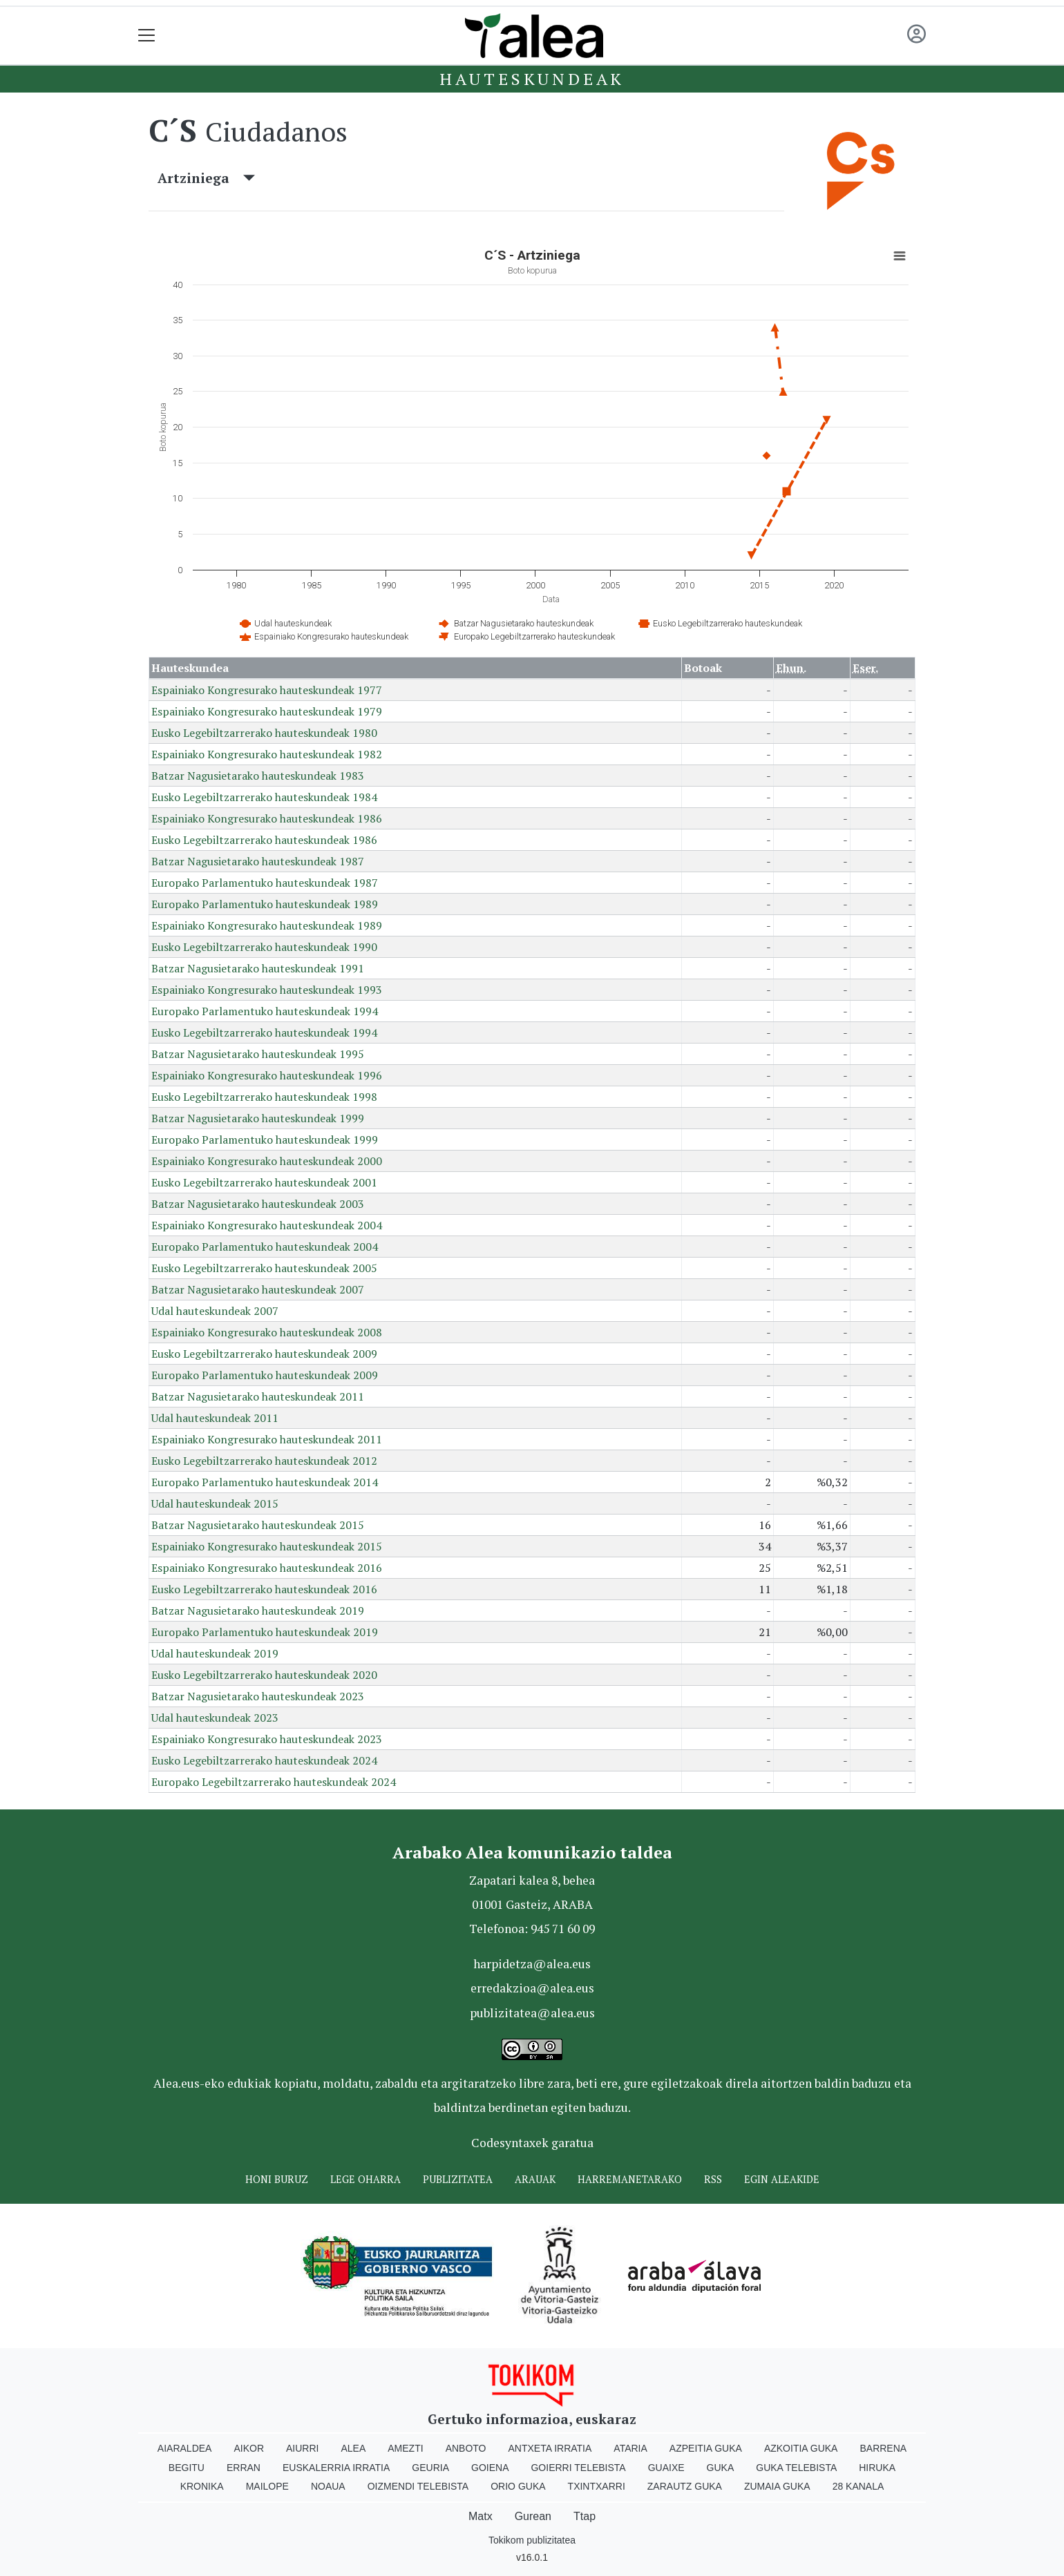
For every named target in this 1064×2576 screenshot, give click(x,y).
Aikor (249, 2448)
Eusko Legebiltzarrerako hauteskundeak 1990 (264, 946)
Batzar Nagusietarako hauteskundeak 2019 (257, 1610)
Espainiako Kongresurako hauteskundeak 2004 (266, 1225)
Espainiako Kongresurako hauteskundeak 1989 (266, 925)
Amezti (405, 2448)
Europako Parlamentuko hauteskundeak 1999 (264, 1139)
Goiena (490, 2467)
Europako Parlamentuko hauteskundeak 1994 (264, 1011)
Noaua (328, 2486)
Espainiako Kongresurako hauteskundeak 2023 (266, 1739)
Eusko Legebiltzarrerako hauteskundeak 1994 (264, 1032)
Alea (353, 2448)
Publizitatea (458, 2179)
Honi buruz (276, 2179)
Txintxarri (596, 2486)
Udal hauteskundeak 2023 (214, 1717)
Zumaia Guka (777, 2486)
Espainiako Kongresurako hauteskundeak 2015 (266, 1546)
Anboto (466, 2448)
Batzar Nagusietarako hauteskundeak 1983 (257, 775)
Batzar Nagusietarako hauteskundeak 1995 (257, 1053)
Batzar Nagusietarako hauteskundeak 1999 (257, 1118)
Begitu (187, 2467)
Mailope (267, 2486)
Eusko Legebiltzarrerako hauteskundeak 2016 (264, 1589)
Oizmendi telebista (418, 2486)
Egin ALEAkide (781, 2179)
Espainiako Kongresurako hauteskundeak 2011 (266, 1439)
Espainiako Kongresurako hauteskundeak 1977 (266, 690)
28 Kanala (858, 2486)
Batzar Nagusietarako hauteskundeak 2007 (257, 1289)
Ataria (630, 2448)
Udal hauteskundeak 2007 (214, 1310)
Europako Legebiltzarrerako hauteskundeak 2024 (273, 1781)
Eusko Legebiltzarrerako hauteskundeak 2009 (264, 1353)
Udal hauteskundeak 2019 (214, 1653)
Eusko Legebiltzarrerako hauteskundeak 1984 (264, 797)
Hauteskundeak (532, 79)
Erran (243, 2467)
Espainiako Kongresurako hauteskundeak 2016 (266, 1567)
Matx (480, 2516)
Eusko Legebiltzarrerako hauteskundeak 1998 (264, 1096)
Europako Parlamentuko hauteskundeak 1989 (264, 904)
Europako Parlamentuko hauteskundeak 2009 (264, 1375)
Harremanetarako (630, 2179)
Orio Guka (518, 2486)
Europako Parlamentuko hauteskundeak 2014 (264, 1482)
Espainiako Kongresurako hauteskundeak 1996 (266, 1075)
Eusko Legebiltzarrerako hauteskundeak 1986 (264, 839)
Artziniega (206, 177)
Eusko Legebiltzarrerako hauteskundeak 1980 (264, 732)
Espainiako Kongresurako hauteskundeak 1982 (266, 754)
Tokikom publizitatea (532, 2540)
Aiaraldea (185, 2448)
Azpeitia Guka (705, 2448)
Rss (713, 2179)
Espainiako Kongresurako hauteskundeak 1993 (266, 989)
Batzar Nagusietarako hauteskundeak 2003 (257, 1203)
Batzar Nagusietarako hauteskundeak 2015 (257, 1524)
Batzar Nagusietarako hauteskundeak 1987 (257, 861)
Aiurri (302, 2448)
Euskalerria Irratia (336, 2467)
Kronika (202, 2486)
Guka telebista (796, 2467)
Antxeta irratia (550, 2448)
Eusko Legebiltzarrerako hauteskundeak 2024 (264, 1760)
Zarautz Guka (684, 2486)
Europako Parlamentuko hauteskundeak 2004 (264, 1246)
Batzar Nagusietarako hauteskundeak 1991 (257, 968)
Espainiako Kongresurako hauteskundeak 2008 (266, 1332)
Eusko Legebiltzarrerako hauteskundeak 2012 (264, 1460)
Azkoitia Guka (801, 2448)
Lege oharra (365, 2179)
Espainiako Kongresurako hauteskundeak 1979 (266, 711)
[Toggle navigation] (147, 35)
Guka (720, 2467)
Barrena (882, 2448)
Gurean (533, 2516)
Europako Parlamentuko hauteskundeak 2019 (264, 1632)
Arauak (535, 2179)
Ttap (584, 2516)
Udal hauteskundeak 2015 (214, 1503)
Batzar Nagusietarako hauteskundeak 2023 (257, 1696)
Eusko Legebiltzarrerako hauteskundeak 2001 (264, 1182)
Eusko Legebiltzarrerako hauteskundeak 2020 (264, 1674)
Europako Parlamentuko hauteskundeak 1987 (264, 882)
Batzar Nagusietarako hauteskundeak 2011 (257, 1396)
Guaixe (666, 2467)
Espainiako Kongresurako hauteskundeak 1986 (266, 818)
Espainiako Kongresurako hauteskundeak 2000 (266, 1161)
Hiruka (877, 2467)
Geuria (430, 2467)
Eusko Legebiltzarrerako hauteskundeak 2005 (264, 1268)
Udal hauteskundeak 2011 (214, 1417)
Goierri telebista (578, 2467)
